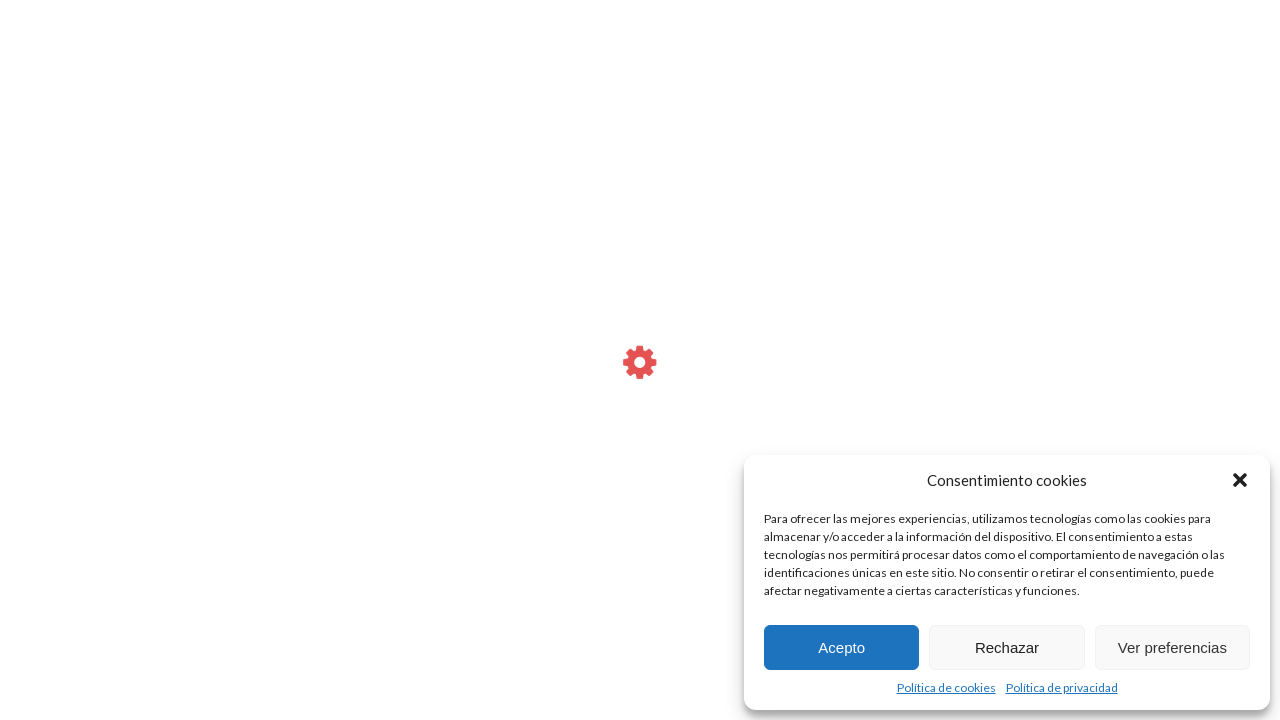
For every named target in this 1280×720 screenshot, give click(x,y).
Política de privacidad (1062, 687)
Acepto (841, 647)
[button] (1240, 480)
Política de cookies (946, 687)
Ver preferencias (1172, 647)
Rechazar (1007, 647)
